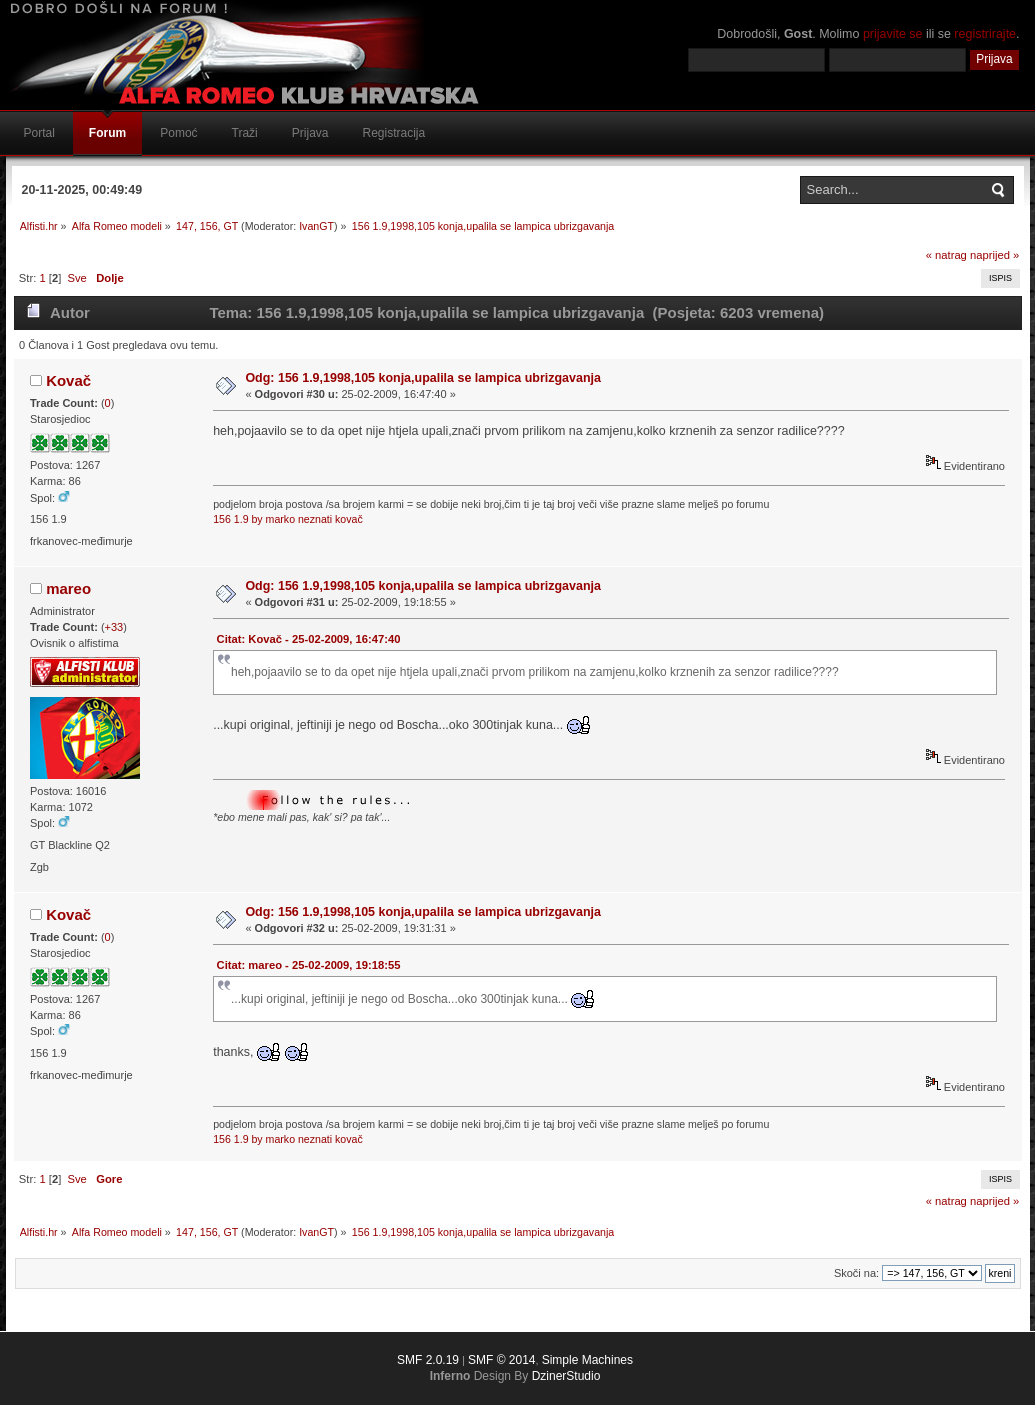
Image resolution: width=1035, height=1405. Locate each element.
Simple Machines (587, 1360)
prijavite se (893, 34)
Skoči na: (856, 1273)
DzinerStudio (566, 1376)
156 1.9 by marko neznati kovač (288, 519)
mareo (68, 588)
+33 (114, 627)
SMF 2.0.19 (428, 1360)
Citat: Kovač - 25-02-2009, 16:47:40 (309, 639)
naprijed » (994, 255)
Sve (77, 278)
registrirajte (985, 34)
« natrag (946, 255)
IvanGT (316, 226)
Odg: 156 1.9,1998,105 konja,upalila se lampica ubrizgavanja (423, 378)
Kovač (68, 380)
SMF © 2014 (502, 1360)
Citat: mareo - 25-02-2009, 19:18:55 (309, 965)
